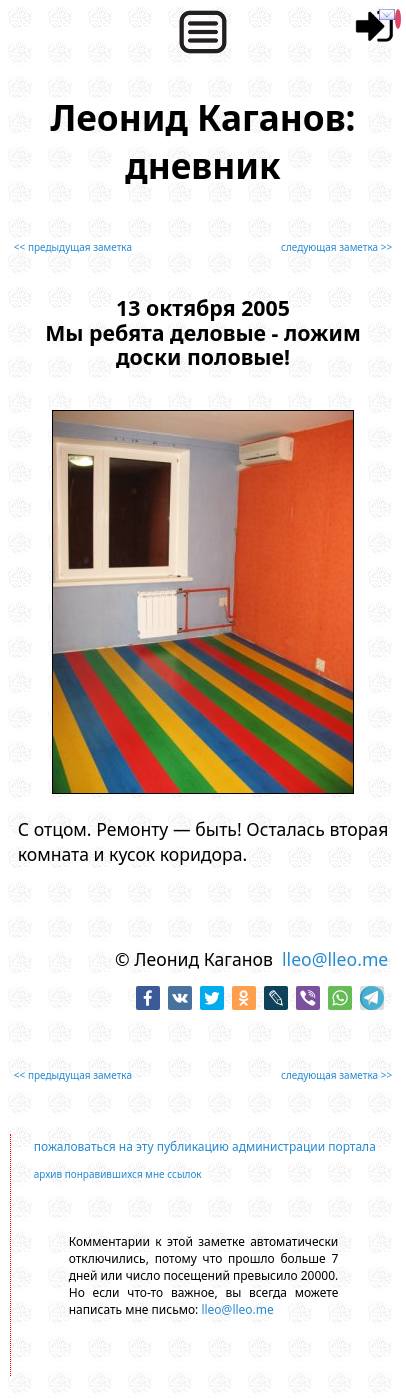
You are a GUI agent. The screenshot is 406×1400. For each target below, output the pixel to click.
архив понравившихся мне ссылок (118, 1174)
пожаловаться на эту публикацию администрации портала (205, 1146)
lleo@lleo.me (335, 959)
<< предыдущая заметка (73, 247)
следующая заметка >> (336, 247)
